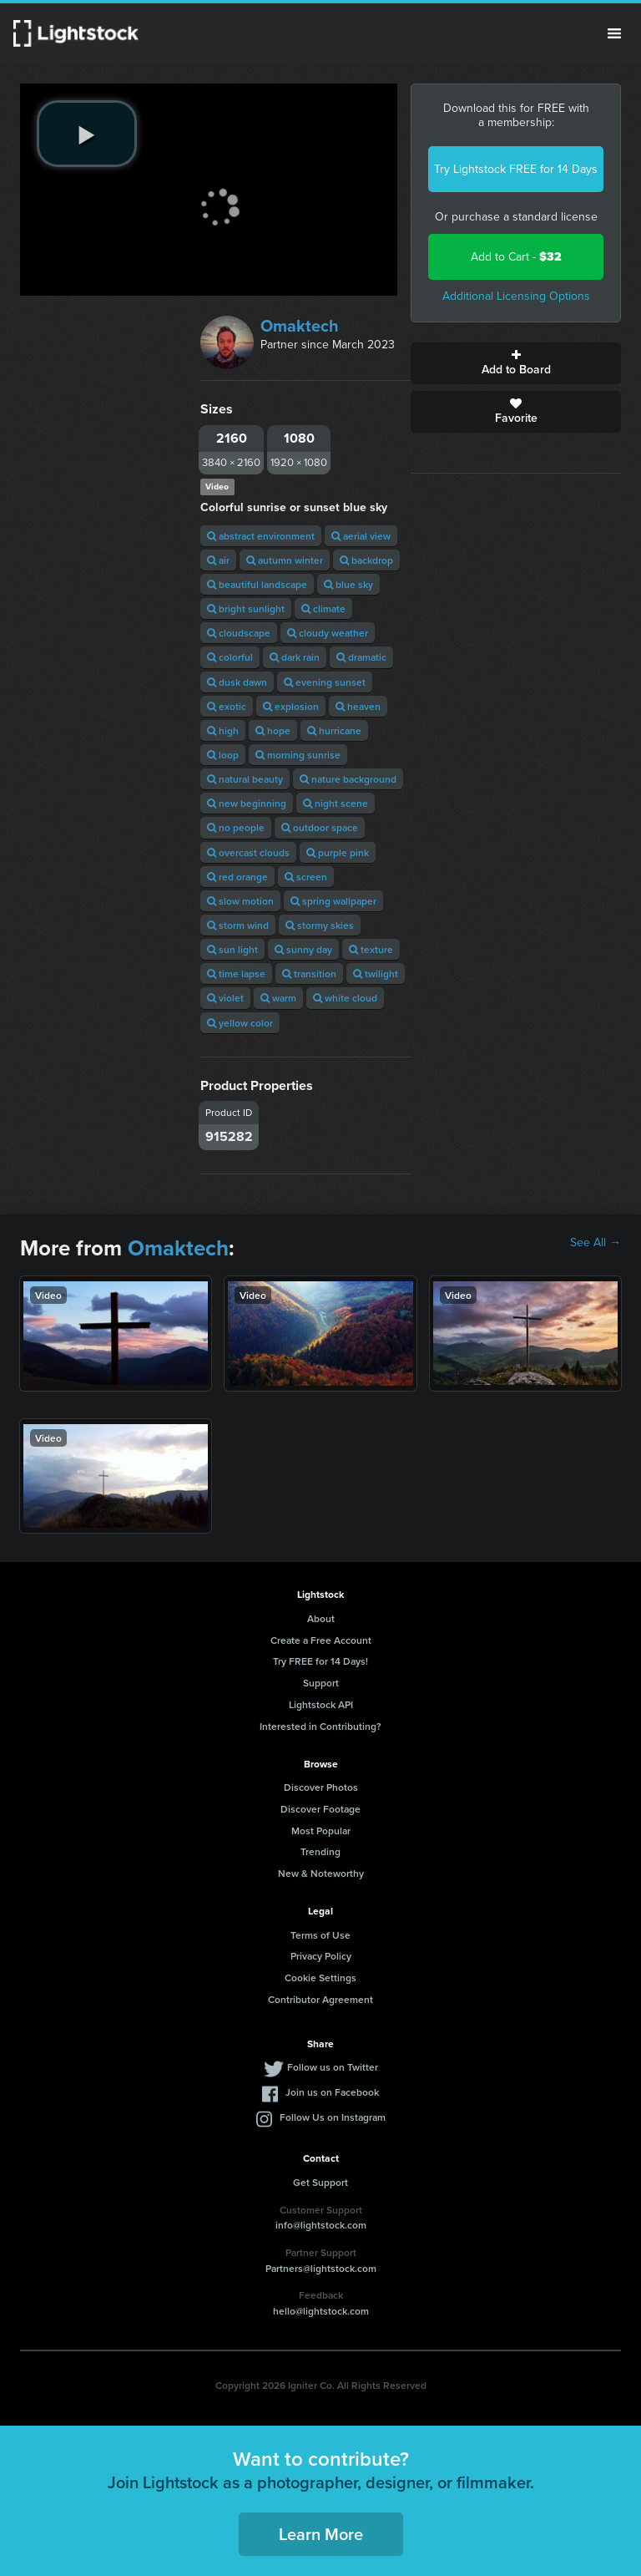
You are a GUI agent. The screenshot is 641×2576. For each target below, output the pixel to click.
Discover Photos (321, 1787)
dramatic (361, 657)
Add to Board (516, 363)
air (218, 560)
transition (309, 973)
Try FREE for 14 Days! (320, 1661)
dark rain (295, 657)
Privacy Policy (320, 1956)
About (321, 1618)
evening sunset (325, 682)
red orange (237, 877)
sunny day (303, 949)
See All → (595, 1243)
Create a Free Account (320, 1640)
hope (272, 730)
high (223, 730)
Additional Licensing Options (516, 296)
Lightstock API (321, 1704)
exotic (226, 706)
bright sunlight (246, 608)
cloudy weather (327, 633)
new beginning (246, 803)
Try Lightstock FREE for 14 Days (516, 169)
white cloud (345, 998)
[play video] (87, 133)
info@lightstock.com (320, 2225)
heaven (358, 706)
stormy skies (319, 925)
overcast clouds (248, 852)
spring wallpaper (333, 901)
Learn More (321, 2534)
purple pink (337, 852)
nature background (348, 779)
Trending (320, 1851)
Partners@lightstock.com (320, 2268)
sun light (232, 949)
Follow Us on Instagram (333, 2117)
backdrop (366, 560)
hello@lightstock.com (321, 2311)
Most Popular (321, 1830)
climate (323, 608)
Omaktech (299, 325)
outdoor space (319, 827)
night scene (335, 803)
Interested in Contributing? (320, 1726)
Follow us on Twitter (332, 2067)
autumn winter (284, 560)
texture (371, 949)
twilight (375, 973)
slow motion (240, 901)
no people (236, 827)
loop (223, 755)
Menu (614, 33)
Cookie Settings (320, 1977)
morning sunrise (298, 755)
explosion (291, 706)
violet (225, 998)
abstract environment (261, 536)
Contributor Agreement (320, 1999)
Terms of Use (320, 1935)
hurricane (334, 730)
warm (278, 998)
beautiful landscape (257, 584)
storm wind (238, 925)
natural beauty (245, 779)
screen (306, 877)
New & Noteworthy (321, 1873)
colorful (230, 657)
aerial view (361, 536)
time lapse (236, 973)
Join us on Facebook (332, 2092)
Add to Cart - (516, 257)
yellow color (240, 1023)
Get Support (320, 2182)
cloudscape (238, 633)
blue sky (348, 584)
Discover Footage (320, 1809)
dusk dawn (237, 682)
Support (321, 1683)
